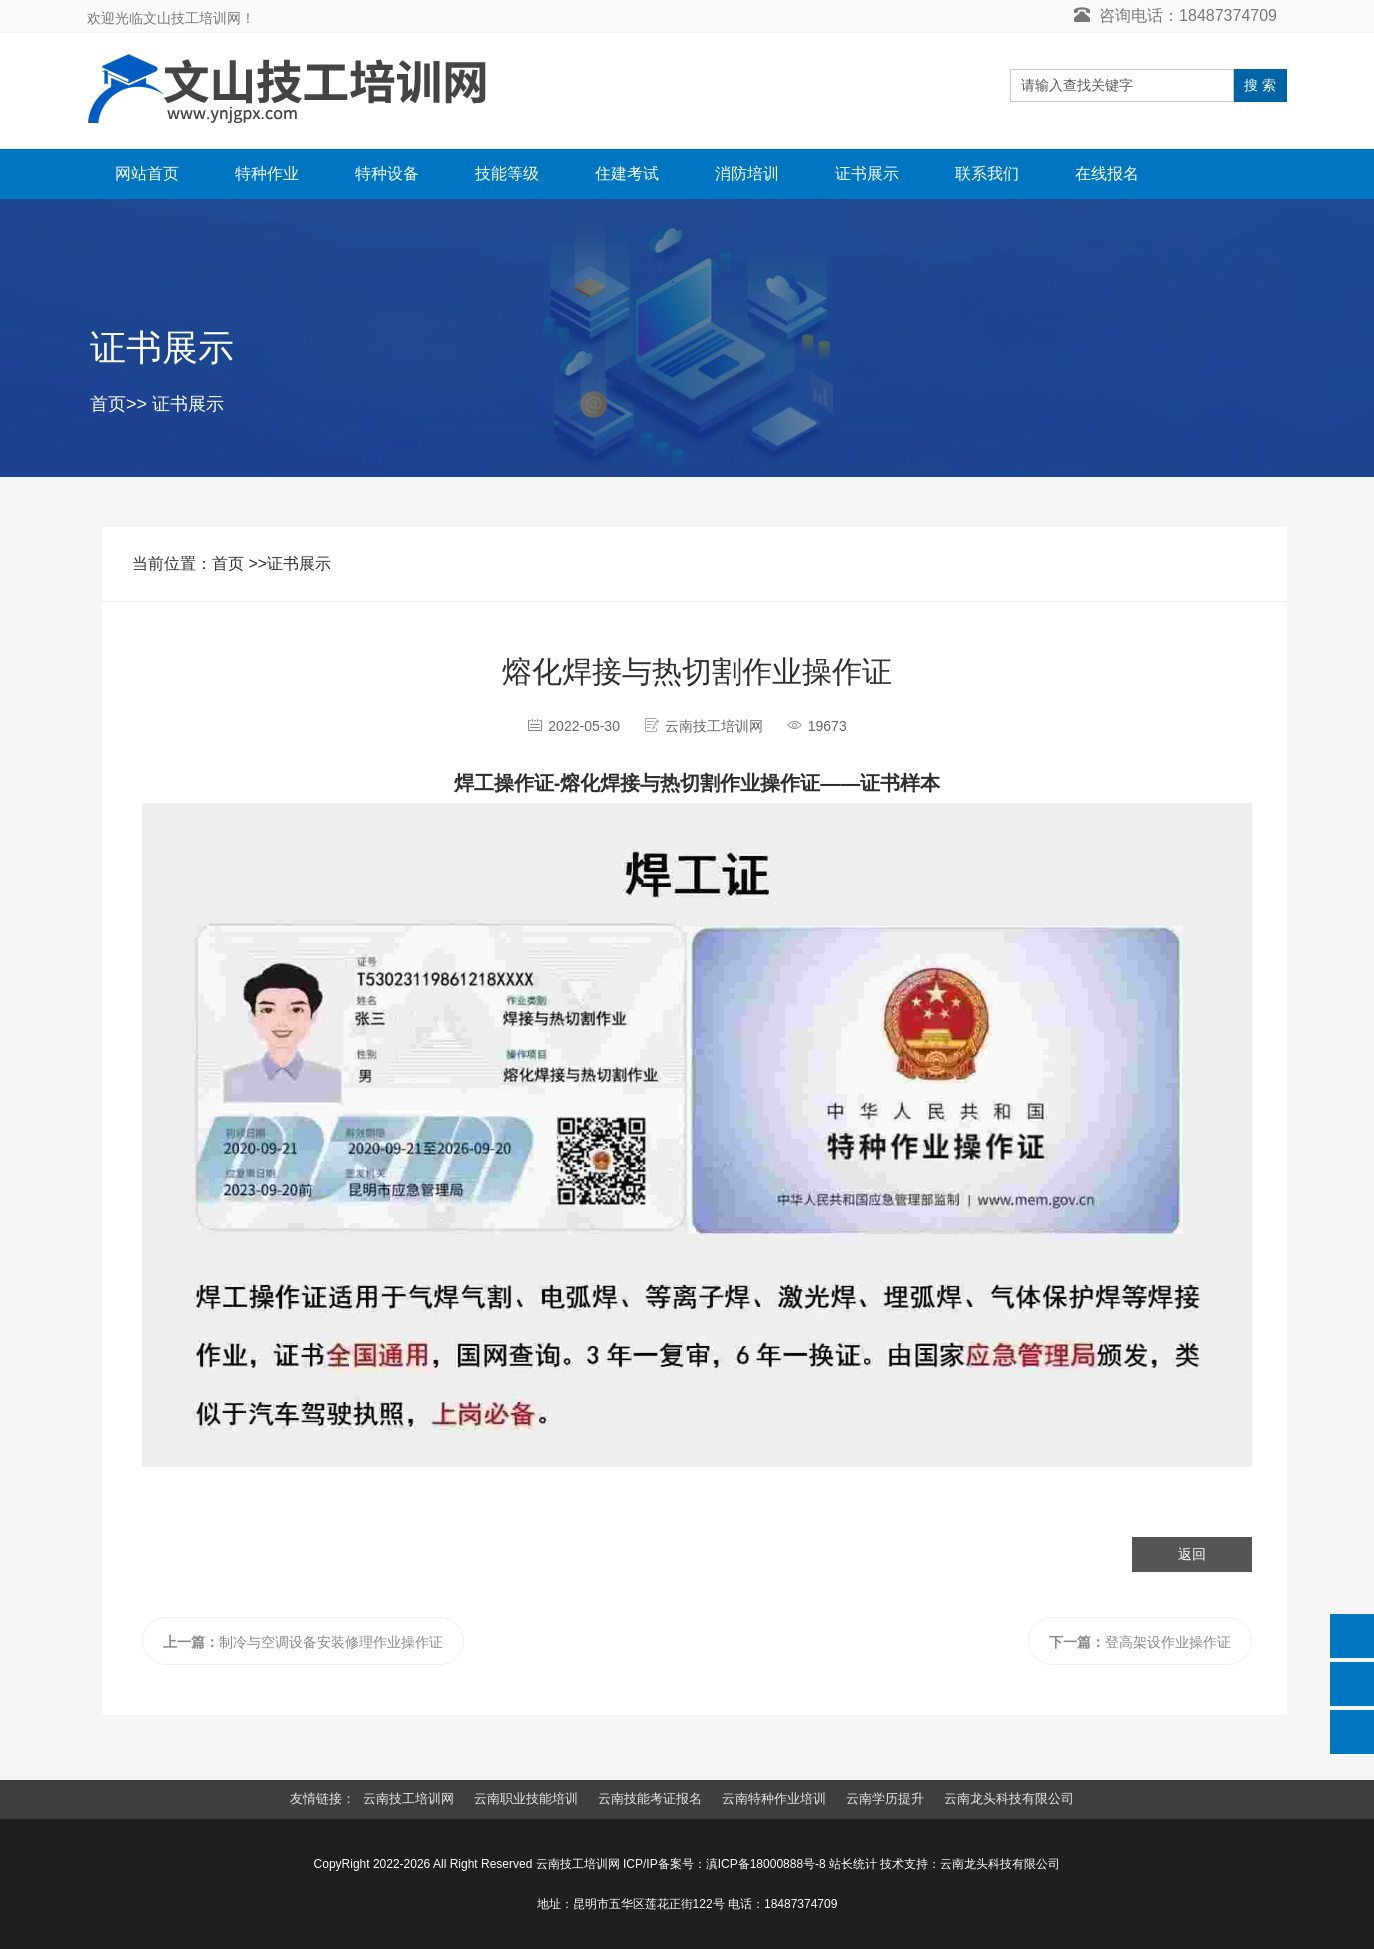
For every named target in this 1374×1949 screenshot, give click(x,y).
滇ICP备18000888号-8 (766, 1864)
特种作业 (267, 173)
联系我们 (987, 173)
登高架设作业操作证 (1140, 1642)
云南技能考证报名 (650, 1798)
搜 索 (1260, 85)
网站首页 (147, 173)
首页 (108, 404)
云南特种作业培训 (774, 1798)
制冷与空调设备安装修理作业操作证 (303, 1642)
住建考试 (627, 173)
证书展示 (867, 173)
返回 (1192, 1554)
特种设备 (387, 173)
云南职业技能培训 (526, 1798)
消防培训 (747, 173)
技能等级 (507, 173)
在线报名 (1107, 173)
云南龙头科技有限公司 (1009, 1798)
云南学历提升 (885, 1798)
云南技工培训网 (408, 1798)
